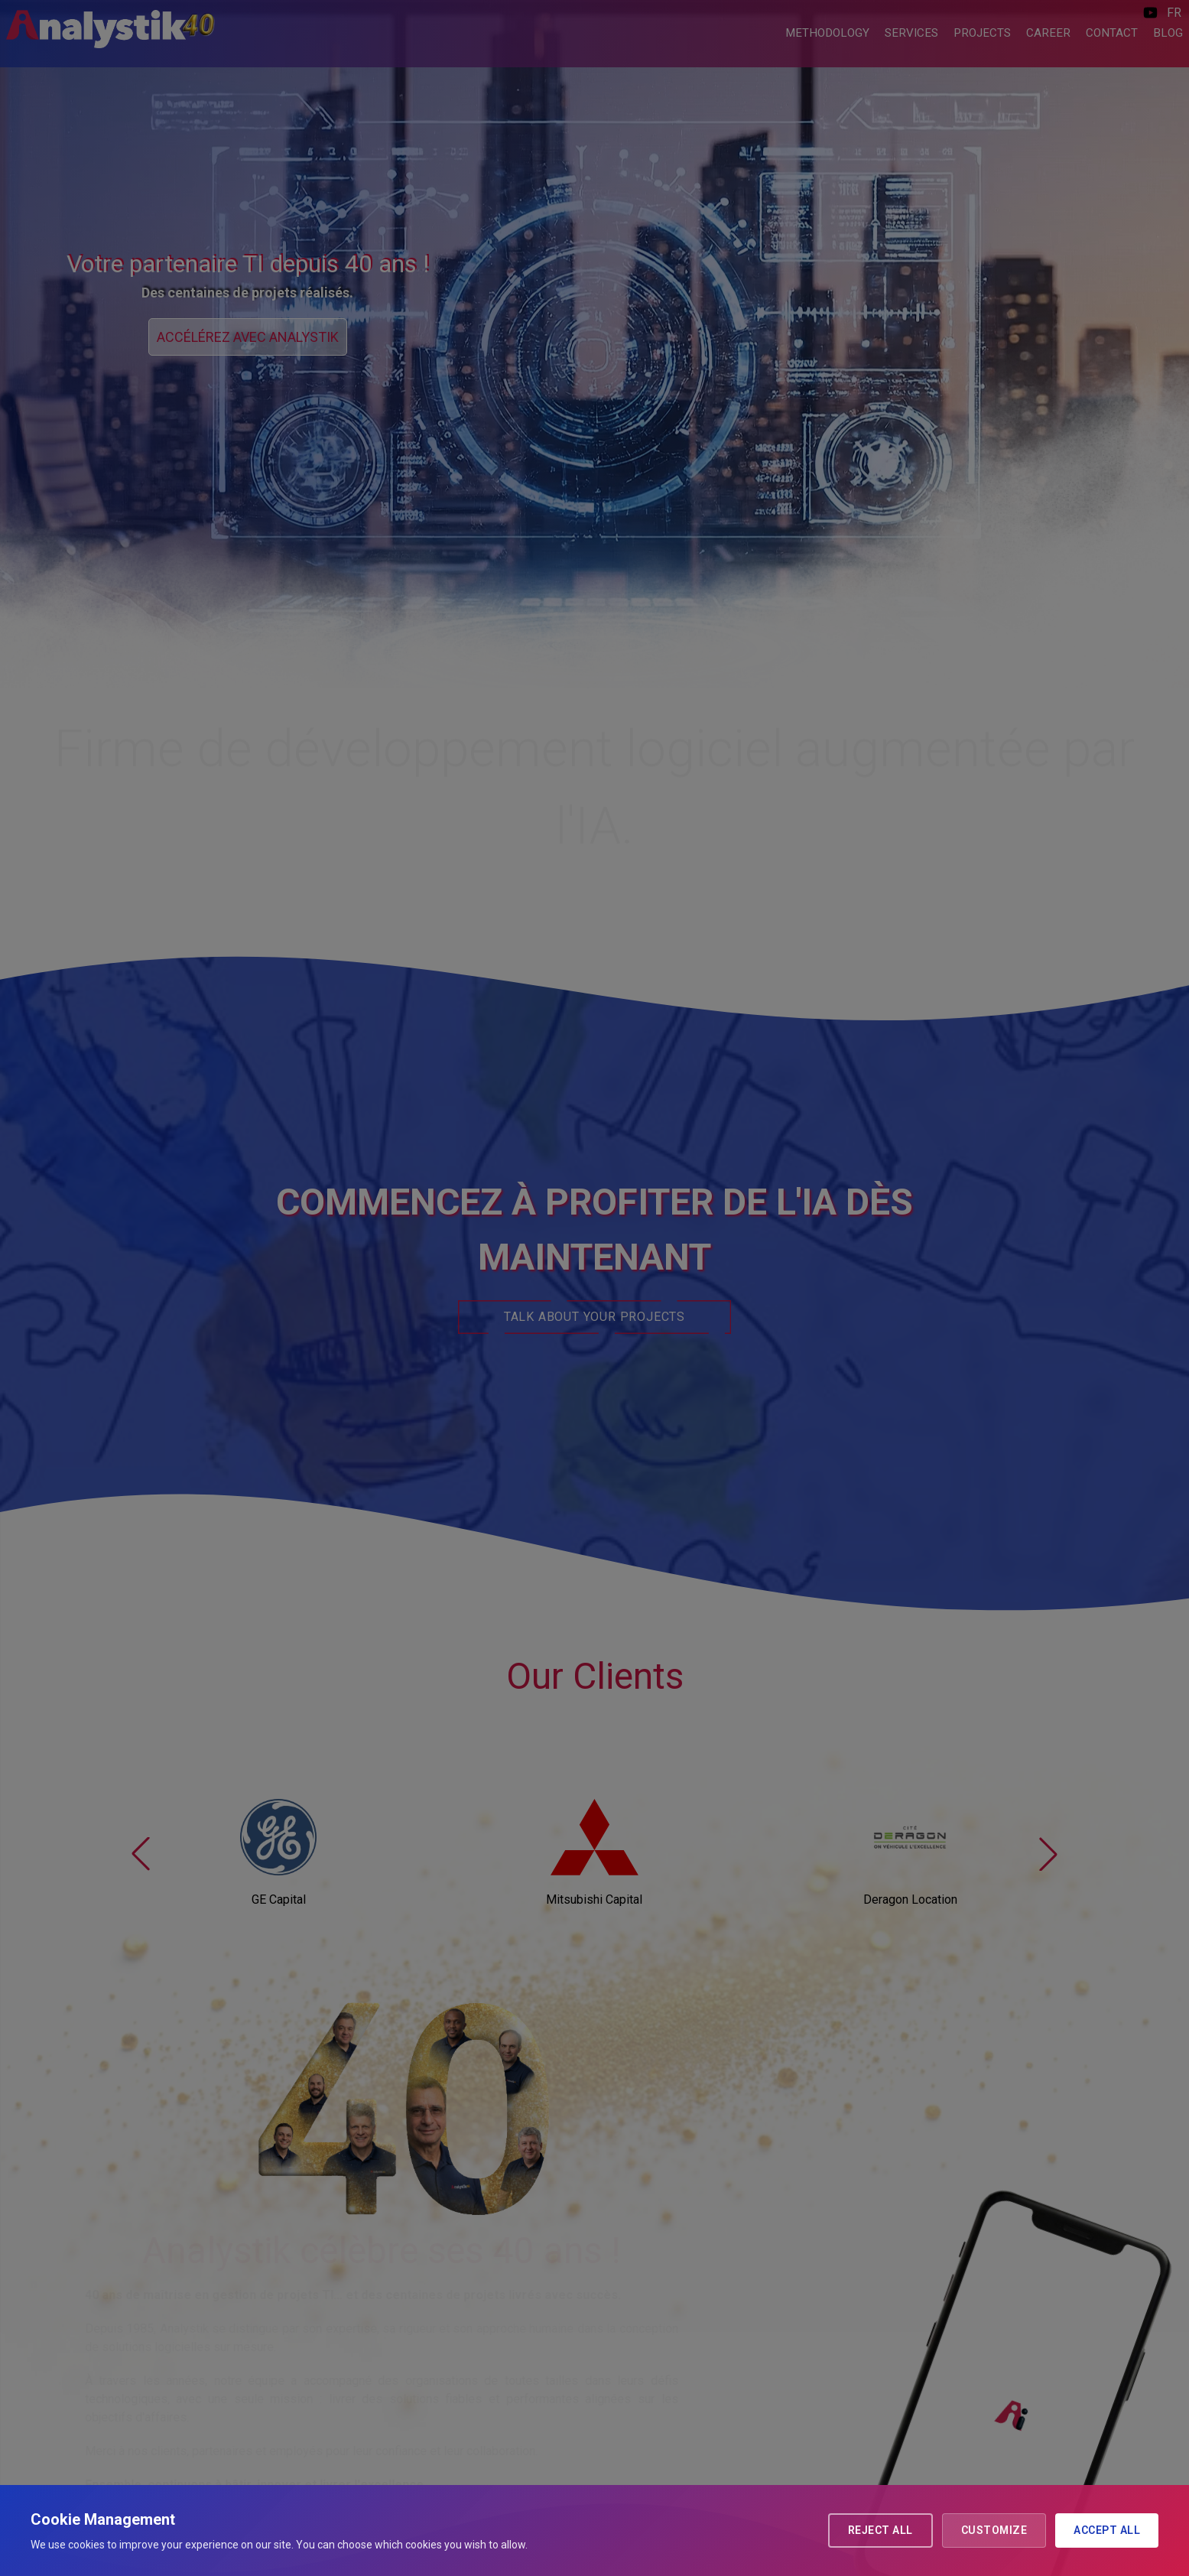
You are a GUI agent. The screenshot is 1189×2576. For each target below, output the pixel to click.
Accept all (1107, 2530)
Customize (994, 2530)
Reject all (880, 2530)
